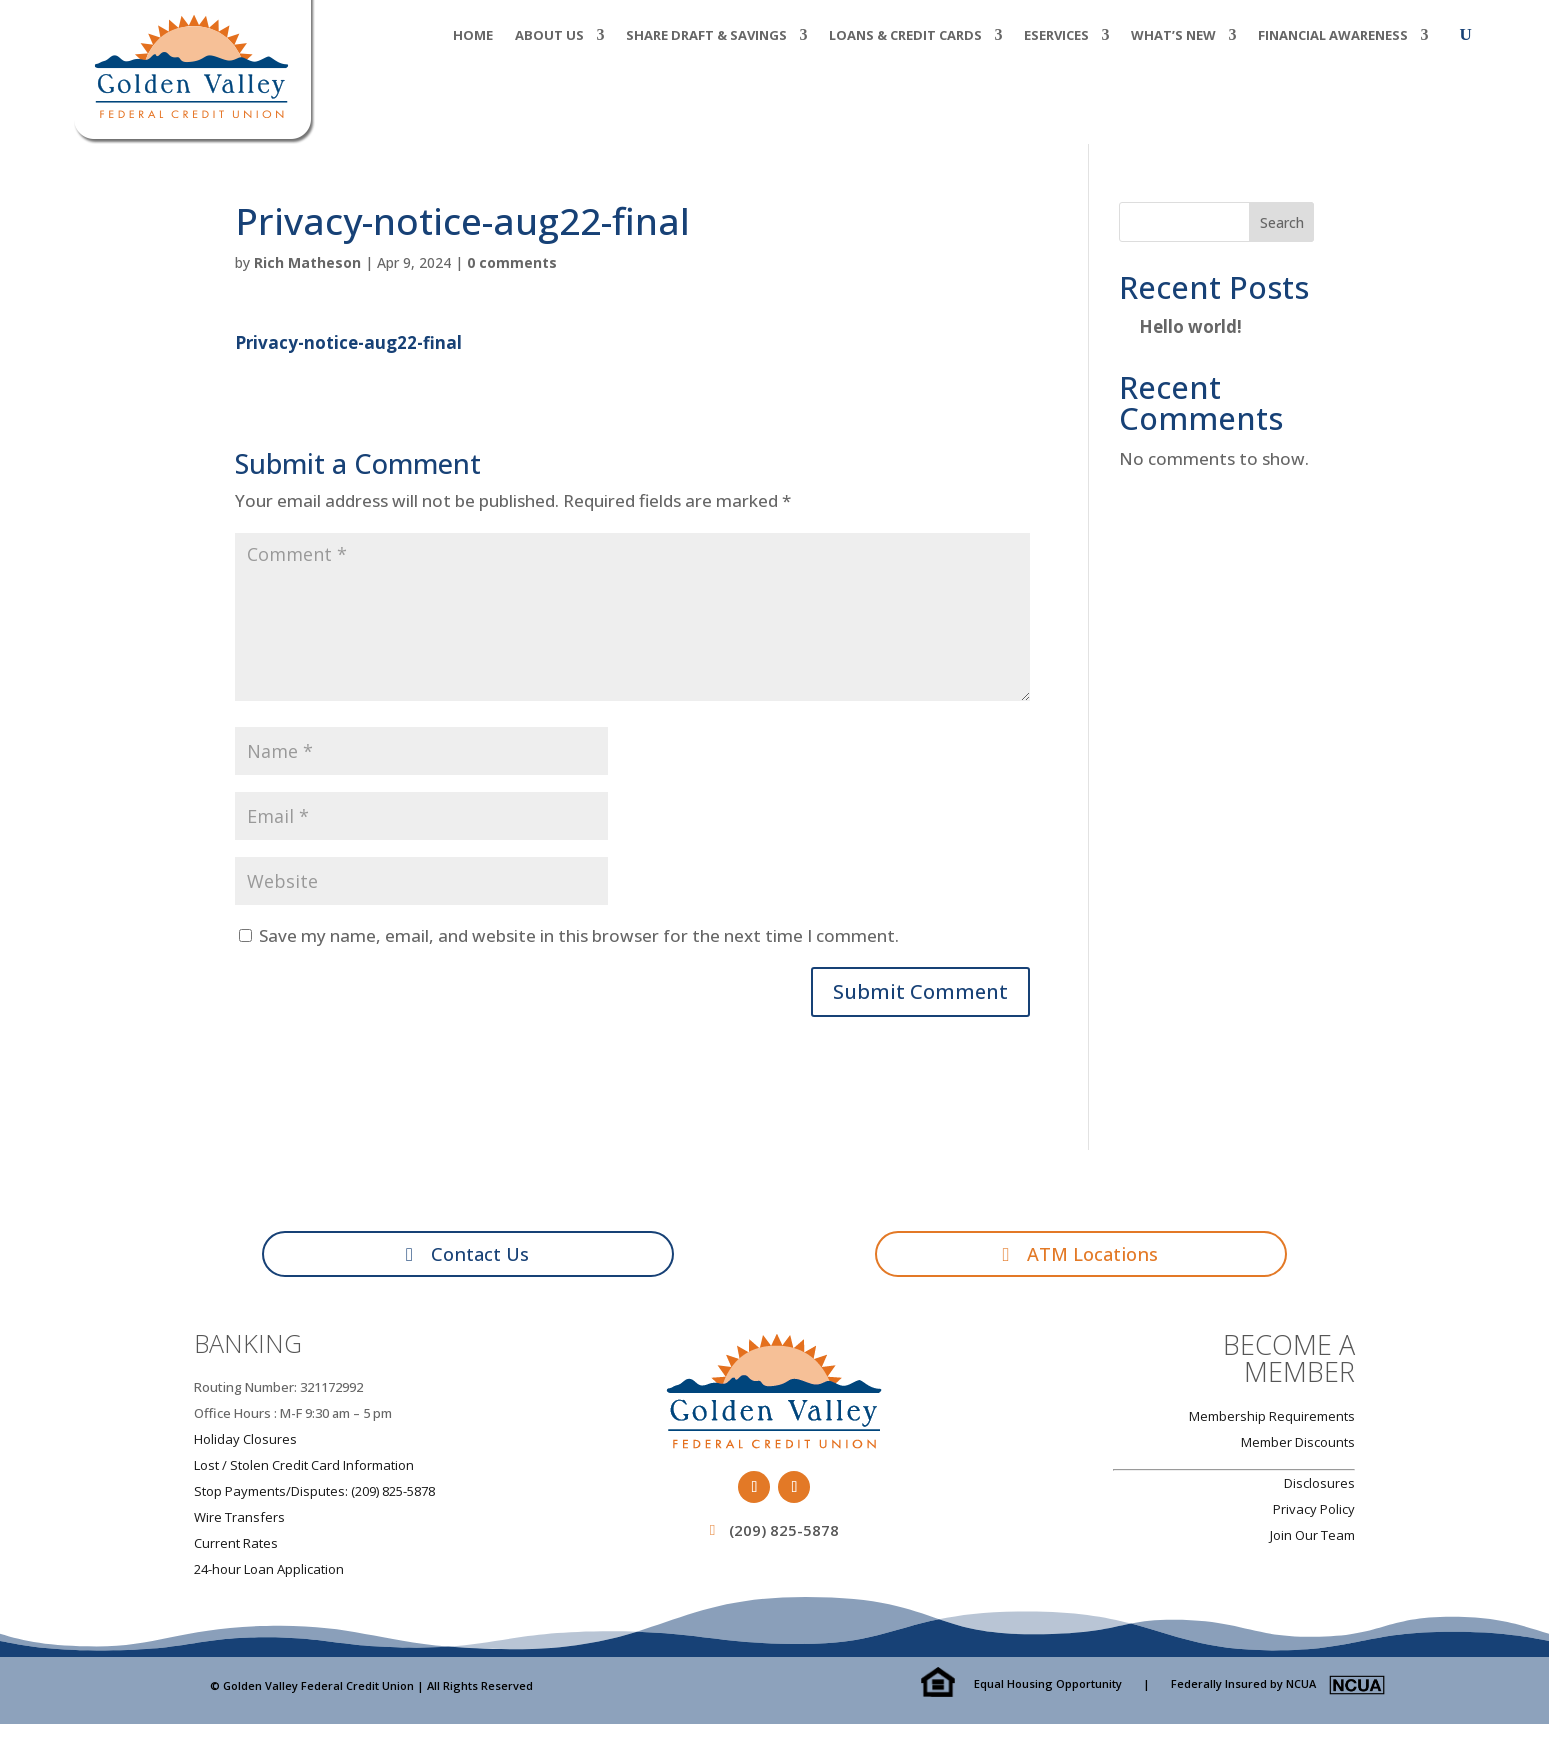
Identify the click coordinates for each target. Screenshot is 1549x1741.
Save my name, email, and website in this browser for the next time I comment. (579, 935)
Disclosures (1319, 1487)
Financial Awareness (1333, 36)
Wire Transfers (239, 1521)
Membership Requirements (1272, 1420)
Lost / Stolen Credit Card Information (304, 1469)
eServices (1056, 36)
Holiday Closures (245, 1443)
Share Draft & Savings (706, 36)
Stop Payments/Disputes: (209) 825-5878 (314, 1495)
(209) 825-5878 (784, 1534)
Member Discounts (1298, 1446)
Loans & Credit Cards (905, 36)
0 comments (512, 262)
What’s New (1173, 36)
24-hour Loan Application (269, 1573)
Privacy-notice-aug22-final (348, 342)
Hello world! (1190, 326)
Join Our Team (1312, 1539)
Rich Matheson (307, 262)
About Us (549, 36)
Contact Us (481, 1255)
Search (1282, 222)
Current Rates (236, 1547)
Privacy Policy (1314, 1513)
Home (473, 36)
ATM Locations (1094, 1255)
